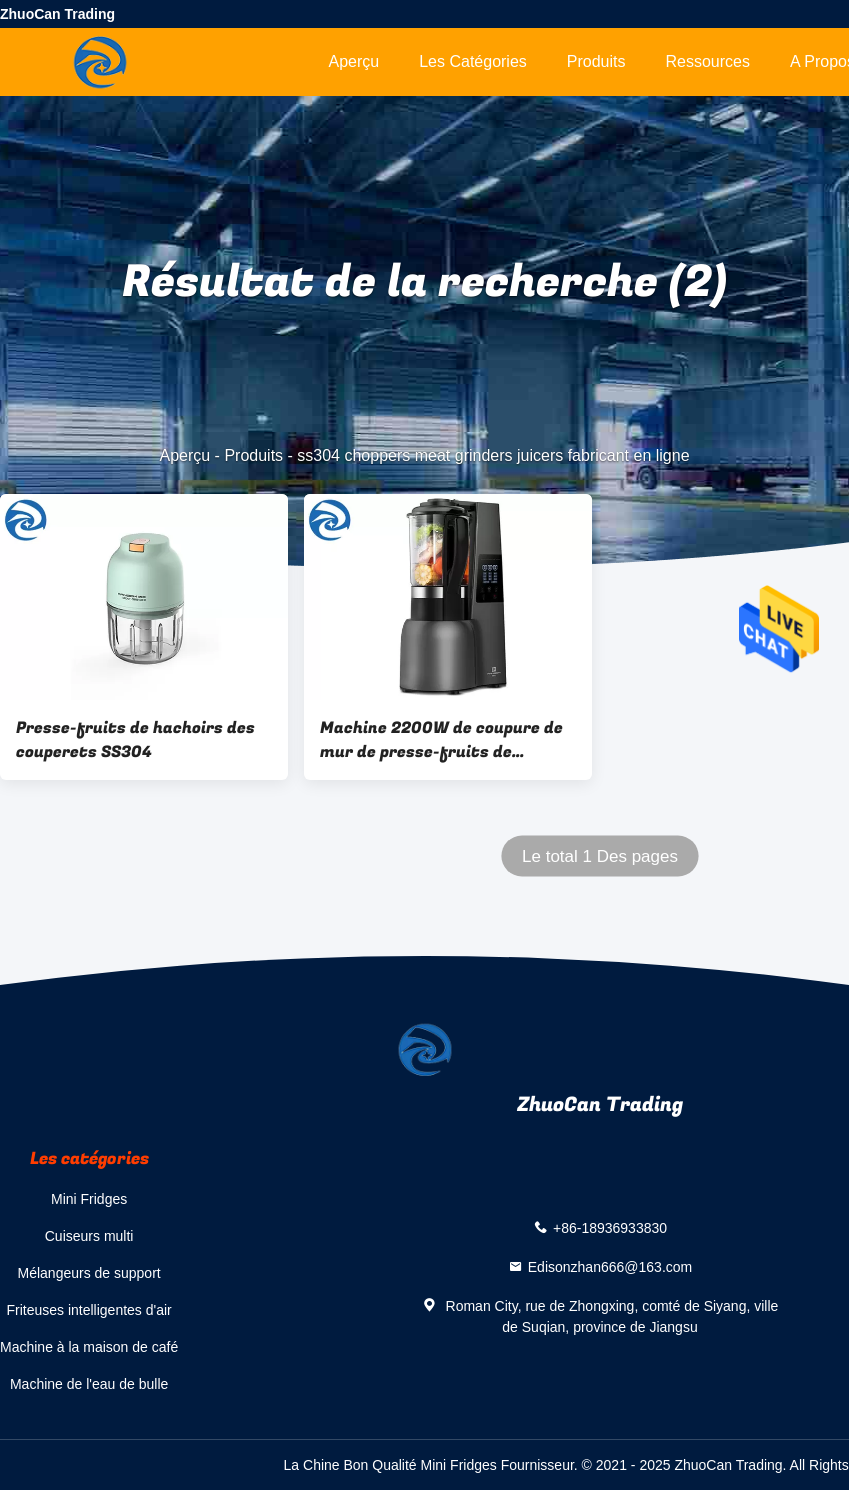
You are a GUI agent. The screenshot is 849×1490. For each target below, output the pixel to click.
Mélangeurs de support (89, 1273)
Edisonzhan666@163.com (610, 1267)
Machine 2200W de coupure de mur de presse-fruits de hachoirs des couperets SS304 (441, 740)
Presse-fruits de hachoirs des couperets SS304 (135, 740)
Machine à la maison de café (89, 1347)
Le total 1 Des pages (600, 856)
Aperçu (353, 61)
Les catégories (473, 61)
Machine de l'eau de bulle (89, 1384)
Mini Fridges (89, 1199)
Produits (596, 61)
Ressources (708, 61)
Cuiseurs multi (89, 1236)
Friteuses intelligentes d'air (88, 1310)
